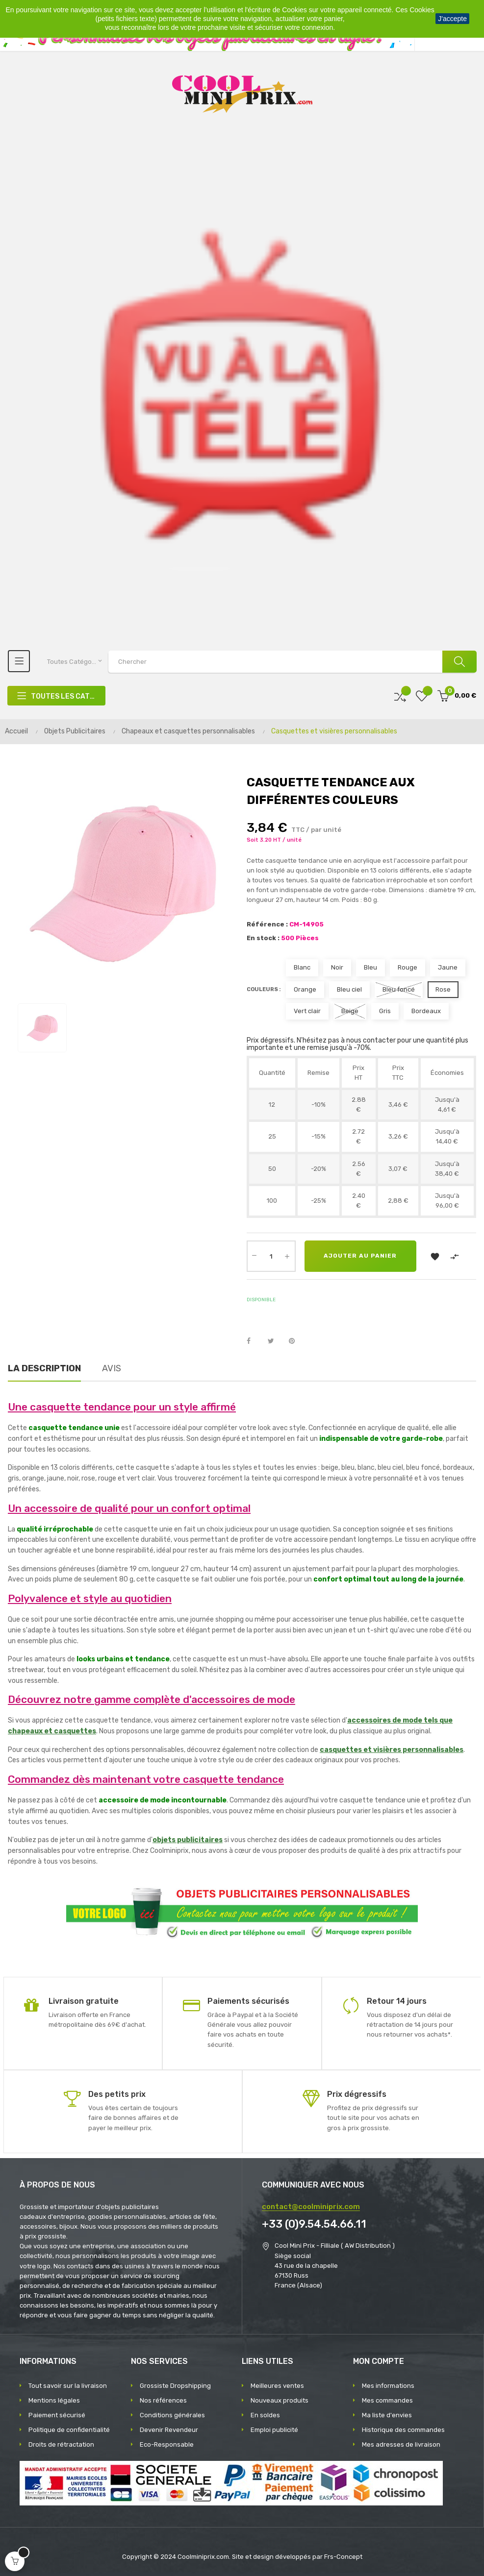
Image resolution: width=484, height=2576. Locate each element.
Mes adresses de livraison (401, 2444)
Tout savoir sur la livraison (67, 2385)
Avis (111, 1368)
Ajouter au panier (360, 1256)
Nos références (163, 2400)
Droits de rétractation (61, 2444)
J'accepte (452, 19)
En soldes (265, 2415)
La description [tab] (44, 1368)
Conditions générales (172, 2415)
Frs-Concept (343, 2556)
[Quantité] (271, 1256)
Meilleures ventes (277, 2385)
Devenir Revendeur (169, 2429)
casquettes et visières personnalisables (391, 1750)
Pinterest (296, 1341)
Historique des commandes (403, 2429)
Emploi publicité (274, 2429)
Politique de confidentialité (69, 2429)
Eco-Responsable (167, 2444)
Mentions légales (54, 2400)
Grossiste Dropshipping (175, 2385)
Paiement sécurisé (56, 2415)
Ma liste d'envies (387, 2415)
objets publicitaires (188, 1840)
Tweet (275, 1341)
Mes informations (388, 2385)
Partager (254, 1341)
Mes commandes (387, 2400)
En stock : (263, 938)
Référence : (267, 924)
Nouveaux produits (279, 2400)
